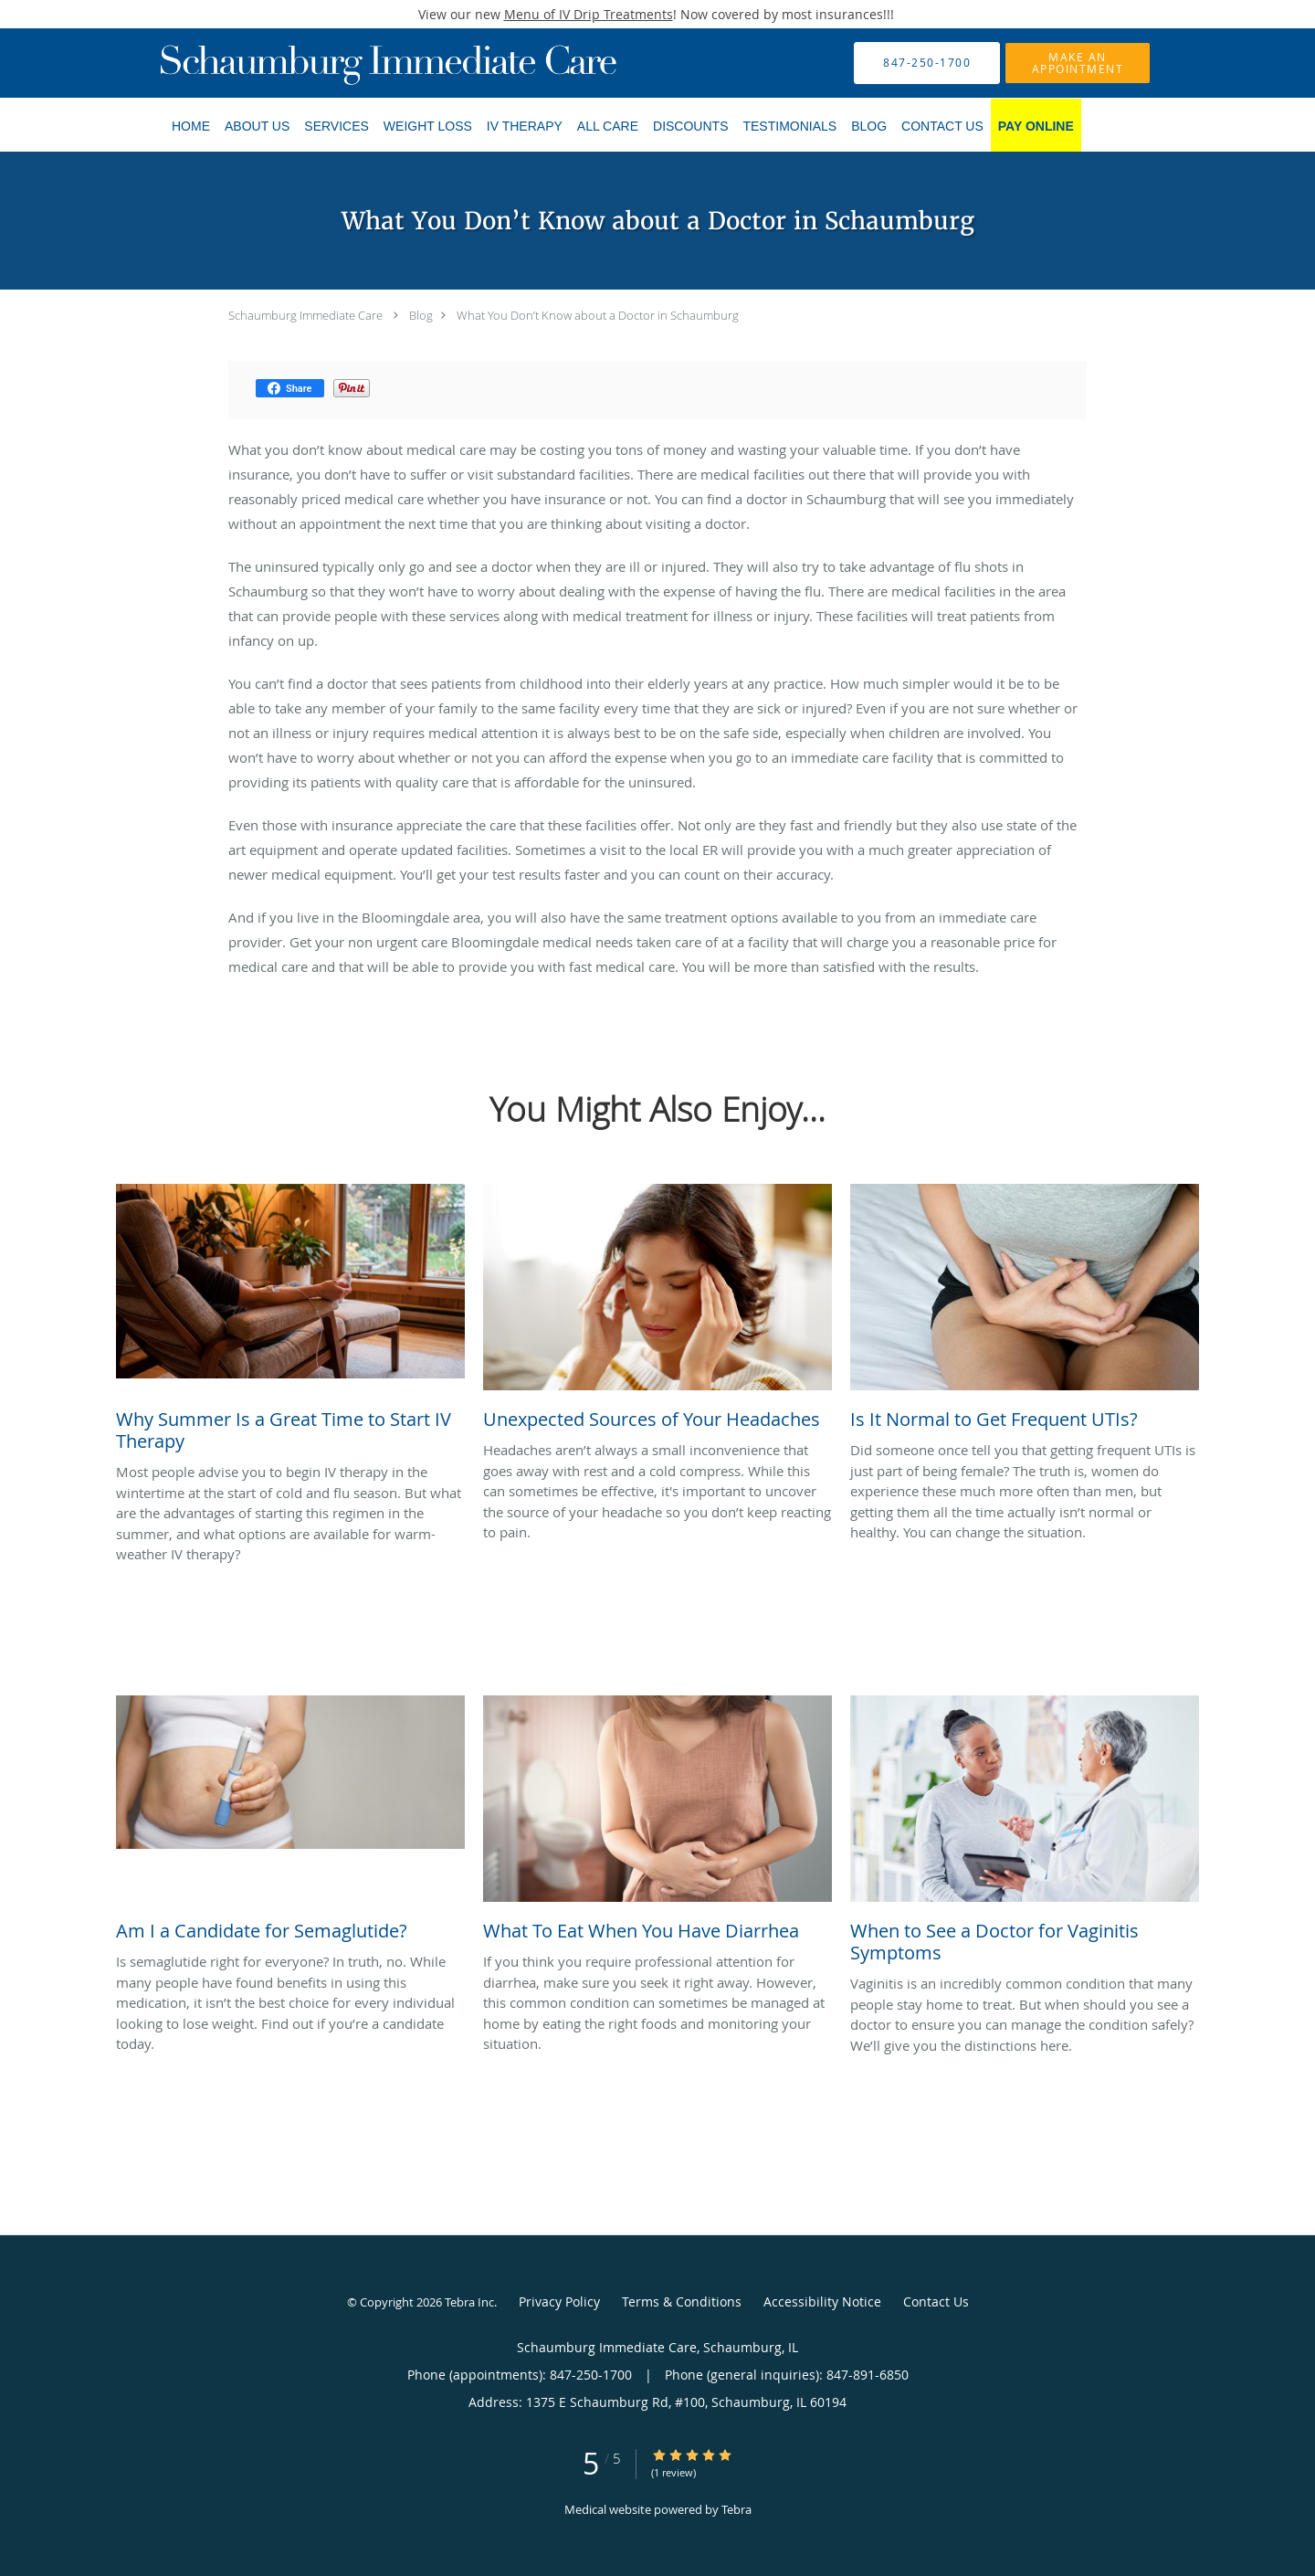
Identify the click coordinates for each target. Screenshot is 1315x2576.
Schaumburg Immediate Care (305, 315)
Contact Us (936, 2301)
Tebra (736, 2509)
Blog (421, 315)
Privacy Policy (559, 2301)
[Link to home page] (360, 63)
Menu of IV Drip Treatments (588, 14)
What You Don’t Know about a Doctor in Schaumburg (598, 315)
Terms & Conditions (682, 2301)
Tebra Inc (469, 2302)
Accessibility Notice (822, 2301)
